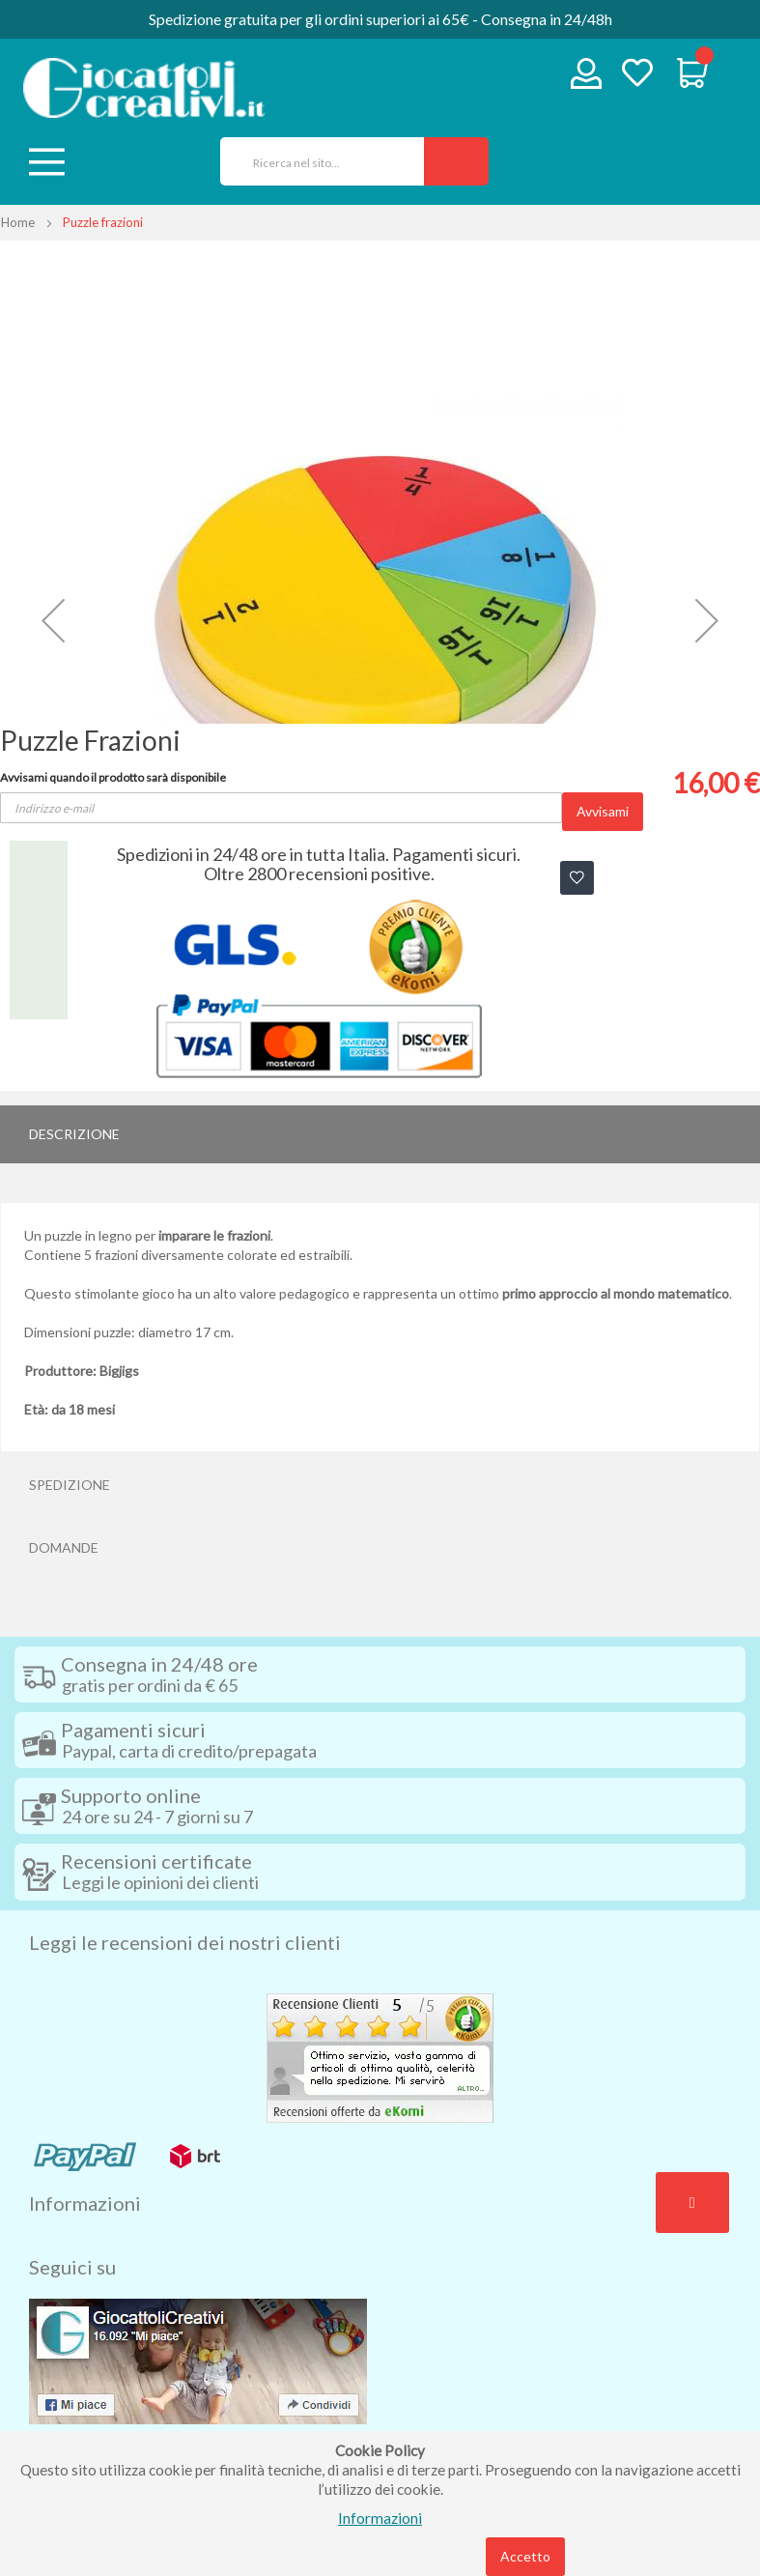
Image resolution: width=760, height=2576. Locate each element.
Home (18, 222)
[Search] (456, 161)
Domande (64, 1547)
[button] (53, 621)
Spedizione (69, 1484)
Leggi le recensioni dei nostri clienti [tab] (185, 1942)
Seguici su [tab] (72, 2266)
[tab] (380, 1134)
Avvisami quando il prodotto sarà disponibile (113, 777)
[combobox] (315, 161)
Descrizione (74, 1134)
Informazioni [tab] (85, 2203)
